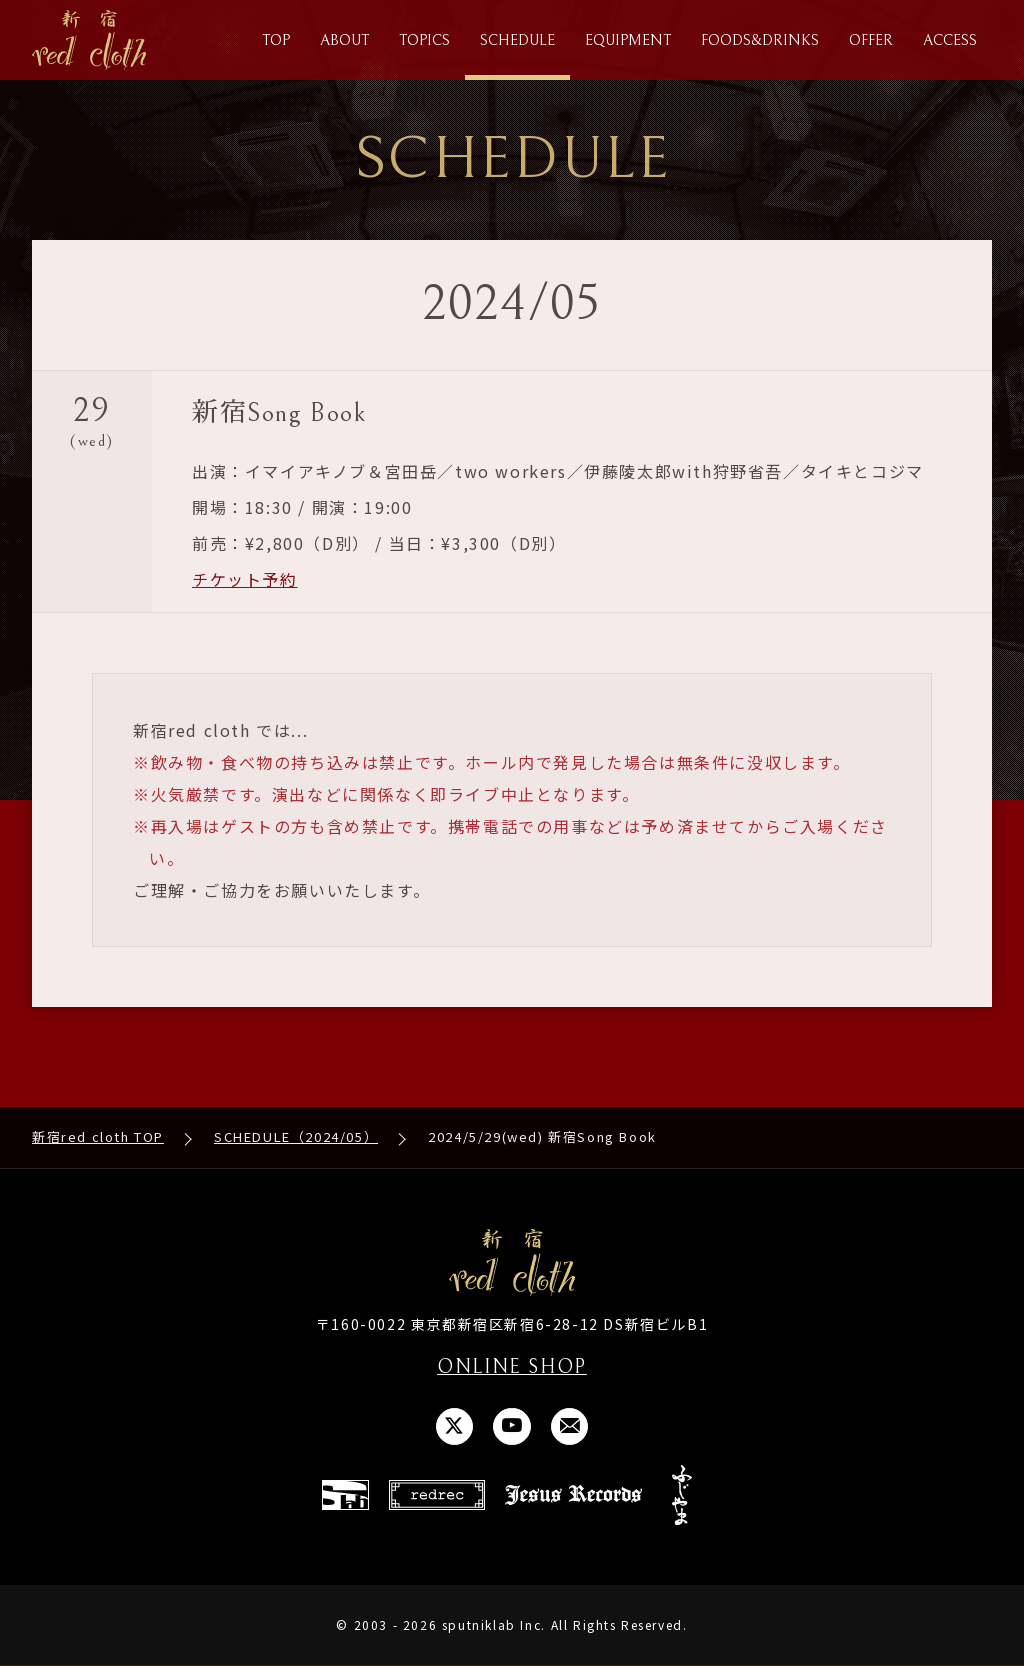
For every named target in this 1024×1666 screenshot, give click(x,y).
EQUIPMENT (628, 40)
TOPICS (424, 40)
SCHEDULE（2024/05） (296, 1137)
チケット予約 (245, 579)
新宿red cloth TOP (98, 1137)
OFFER (871, 40)
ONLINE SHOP (512, 1367)
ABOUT (344, 40)
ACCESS (950, 40)
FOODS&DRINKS (760, 40)
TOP (276, 40)
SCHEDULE (517, 40)
